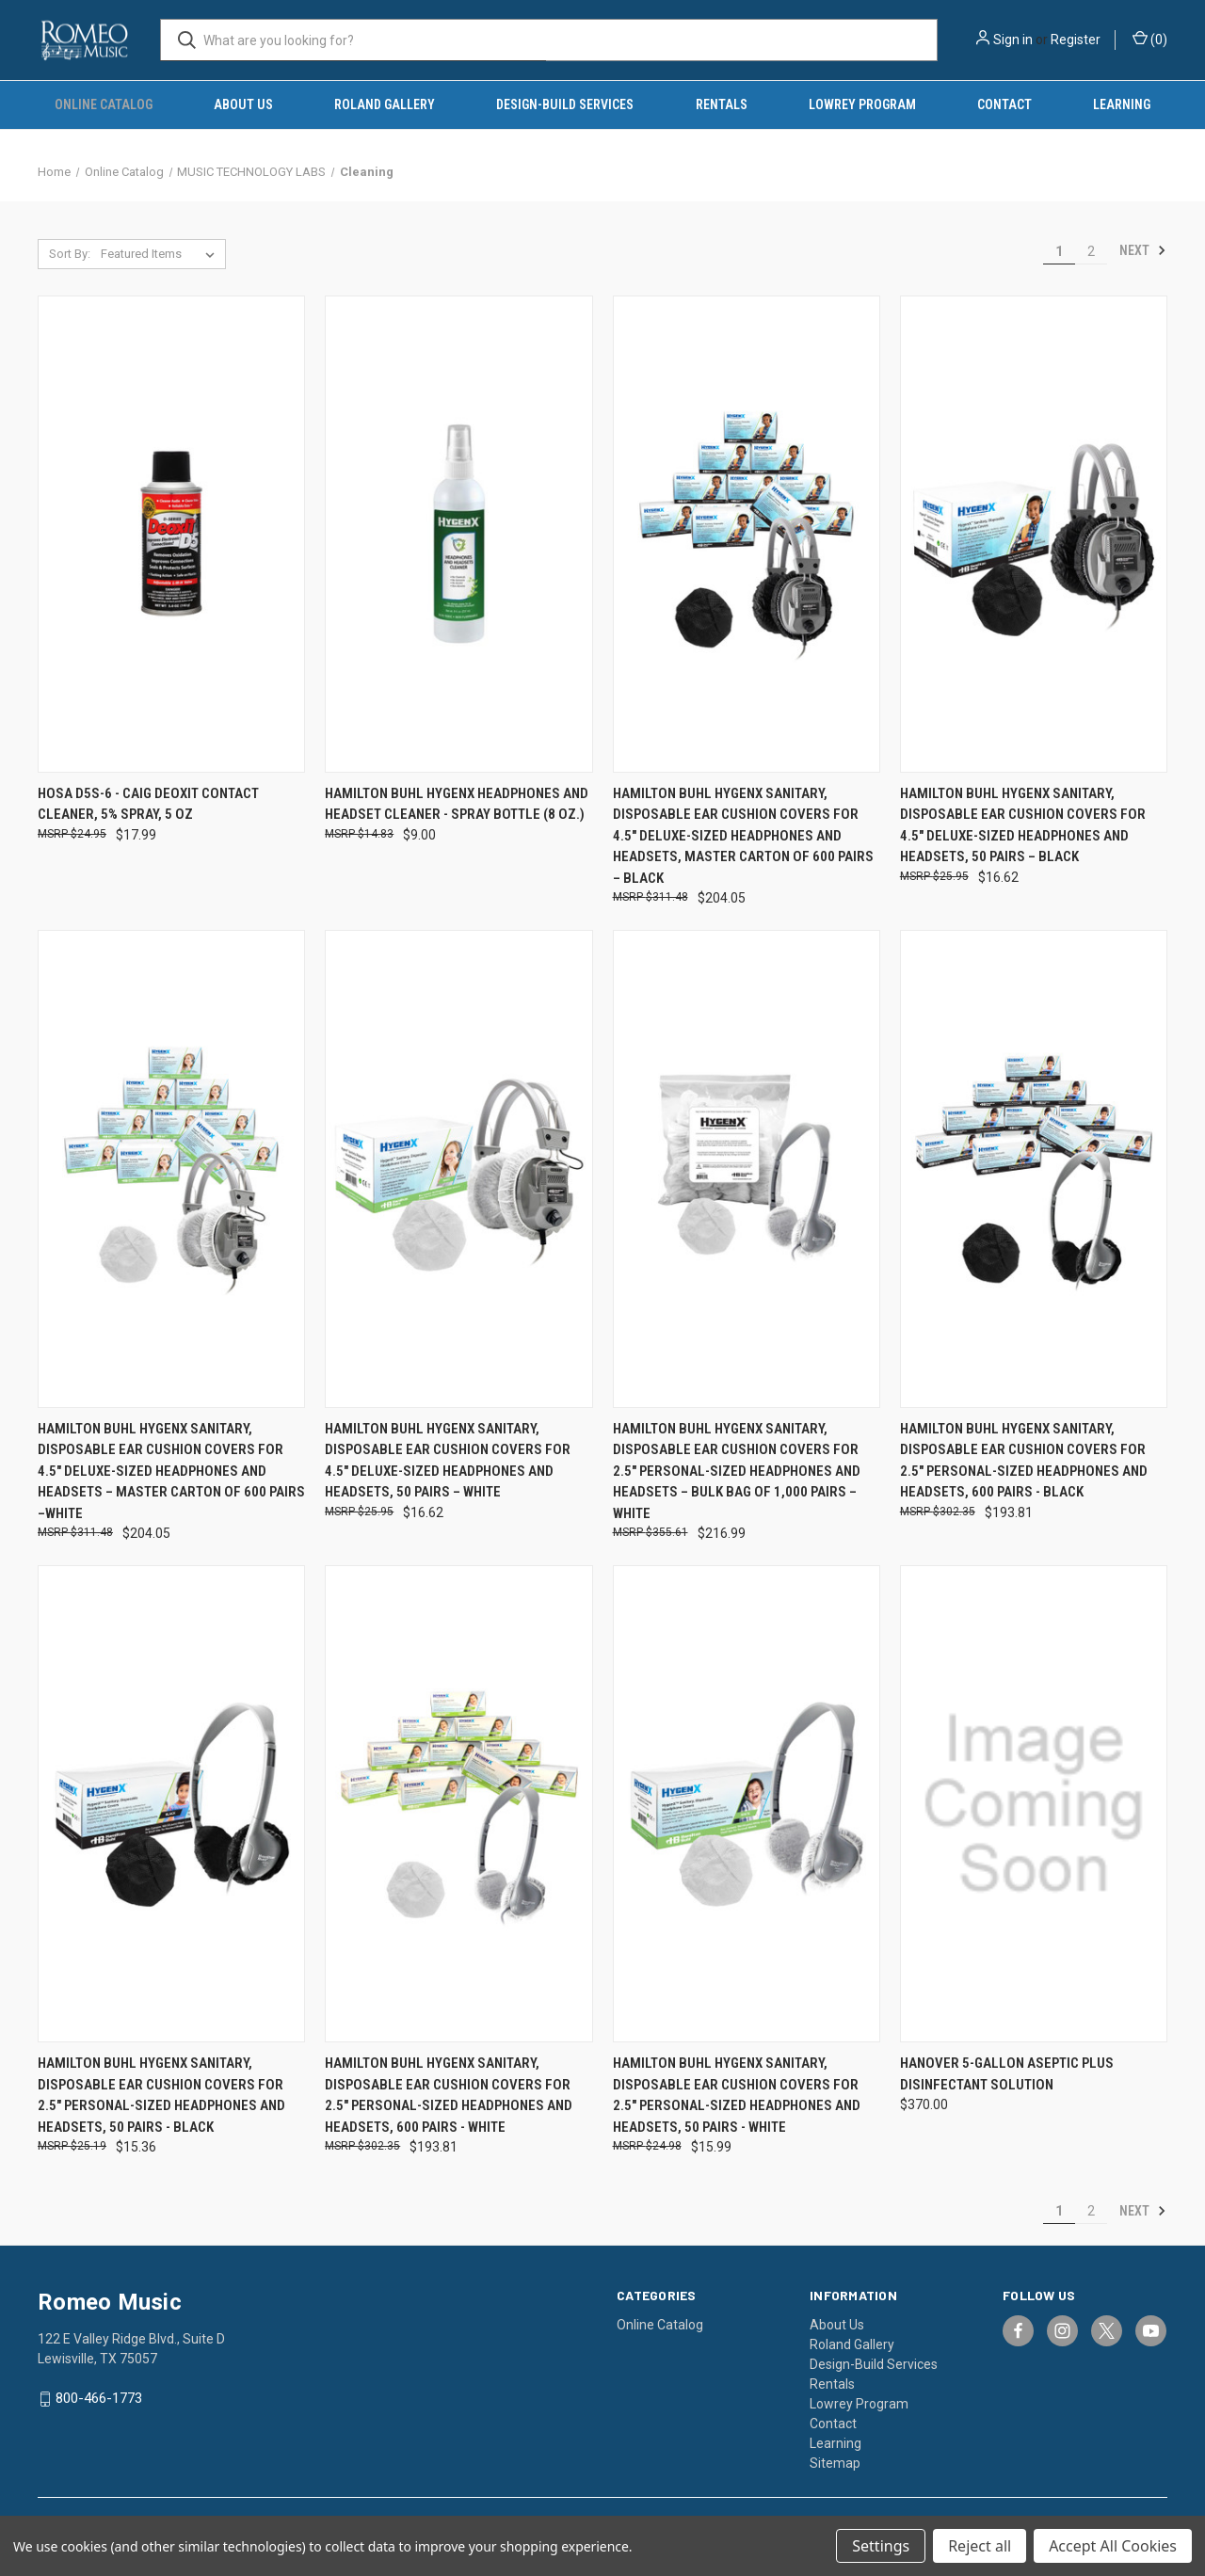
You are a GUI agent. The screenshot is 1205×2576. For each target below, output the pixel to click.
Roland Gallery (384, 104)
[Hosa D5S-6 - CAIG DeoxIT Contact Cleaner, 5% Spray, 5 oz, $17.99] (171, 534)
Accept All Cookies (1113, 2546)
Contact (1004, 104)
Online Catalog (104, 104)
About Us (243, 104)
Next (1142, 250)
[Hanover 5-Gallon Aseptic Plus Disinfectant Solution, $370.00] (1034, 1804)
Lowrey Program (862, 104)
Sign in (1013, 39)
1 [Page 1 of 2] (1059, 251)
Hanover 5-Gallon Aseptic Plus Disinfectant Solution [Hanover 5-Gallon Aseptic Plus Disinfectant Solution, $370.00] (1007, 2074)
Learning (1121, 104)
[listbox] (161, 254)
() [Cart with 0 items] (1150, 38)
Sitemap (835, 2463)
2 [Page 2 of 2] (1091, 251)
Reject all (979, 2546)
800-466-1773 (99, 2398)
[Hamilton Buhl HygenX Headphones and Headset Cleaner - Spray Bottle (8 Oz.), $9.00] (458, 534)
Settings (880, 2546)
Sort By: (69, 254)
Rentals (721, 104)
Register (1076, 39)
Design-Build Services (565, 104)
